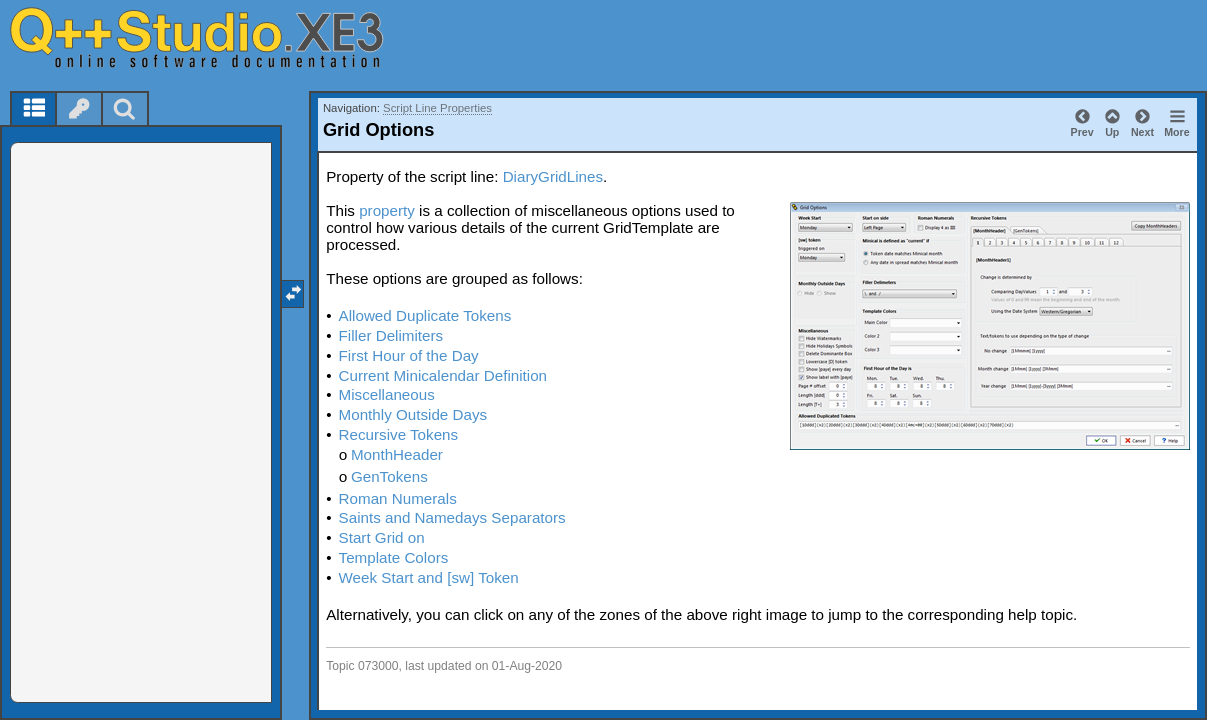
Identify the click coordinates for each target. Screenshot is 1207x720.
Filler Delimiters (391, 335)
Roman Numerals (398, 498)
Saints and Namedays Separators (452, 517)
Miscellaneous (387, 394)
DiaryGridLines (553, 176)
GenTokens (389, 476)
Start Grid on (382, 537)
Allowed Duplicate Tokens (425, 315)
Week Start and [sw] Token (429, 577)
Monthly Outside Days (413, 414)
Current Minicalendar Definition (443, 375)
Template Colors (394, 557)
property (387, 210)
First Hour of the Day (409, 355)
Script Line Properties (437, 108)
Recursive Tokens (399, 434)
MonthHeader (397, 454)
